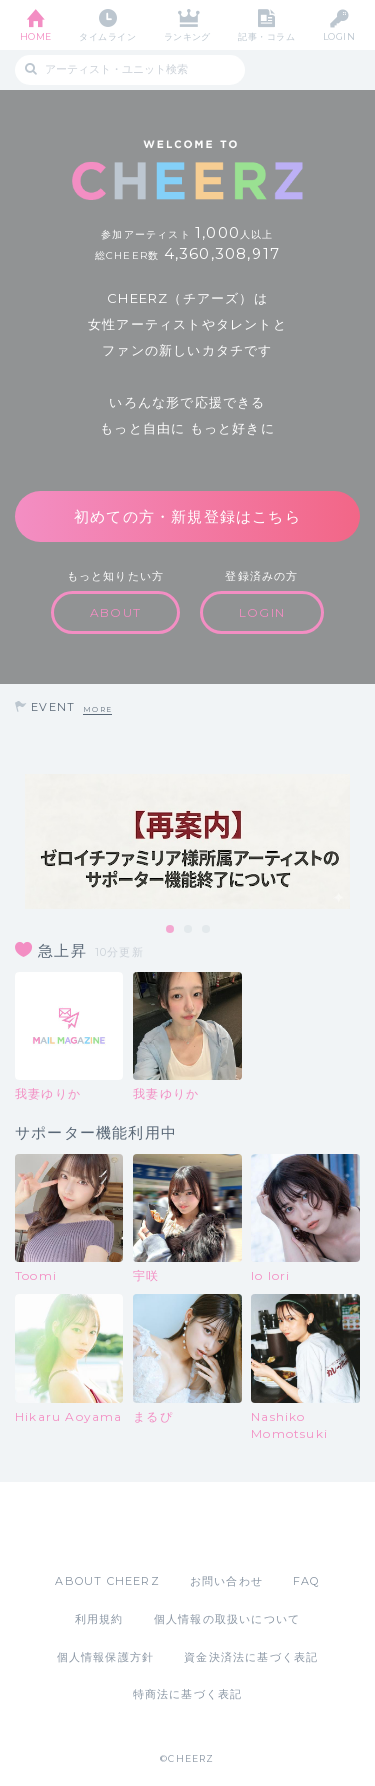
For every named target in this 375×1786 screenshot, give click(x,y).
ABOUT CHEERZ (107, 1581)
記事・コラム (266, 36)
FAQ (306, 1581)
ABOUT (115, 612)
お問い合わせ (226, 1581)
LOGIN (339, 36)
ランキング (187, 36)
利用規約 (99, 1619)
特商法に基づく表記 (188, 1694)
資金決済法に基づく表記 (251, 1657)
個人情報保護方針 (106, 1657)
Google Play (239, 1527)
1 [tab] (171, 930)
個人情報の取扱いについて (227, 1619)
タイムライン (107, 36)
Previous (20, 842)
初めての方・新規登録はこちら (187, 516)
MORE (97, 709)
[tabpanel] (187, 841)
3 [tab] (207, 930)
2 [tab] (189, 930)
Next (355, 842)
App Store (133, 1527)
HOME (36, 36)
